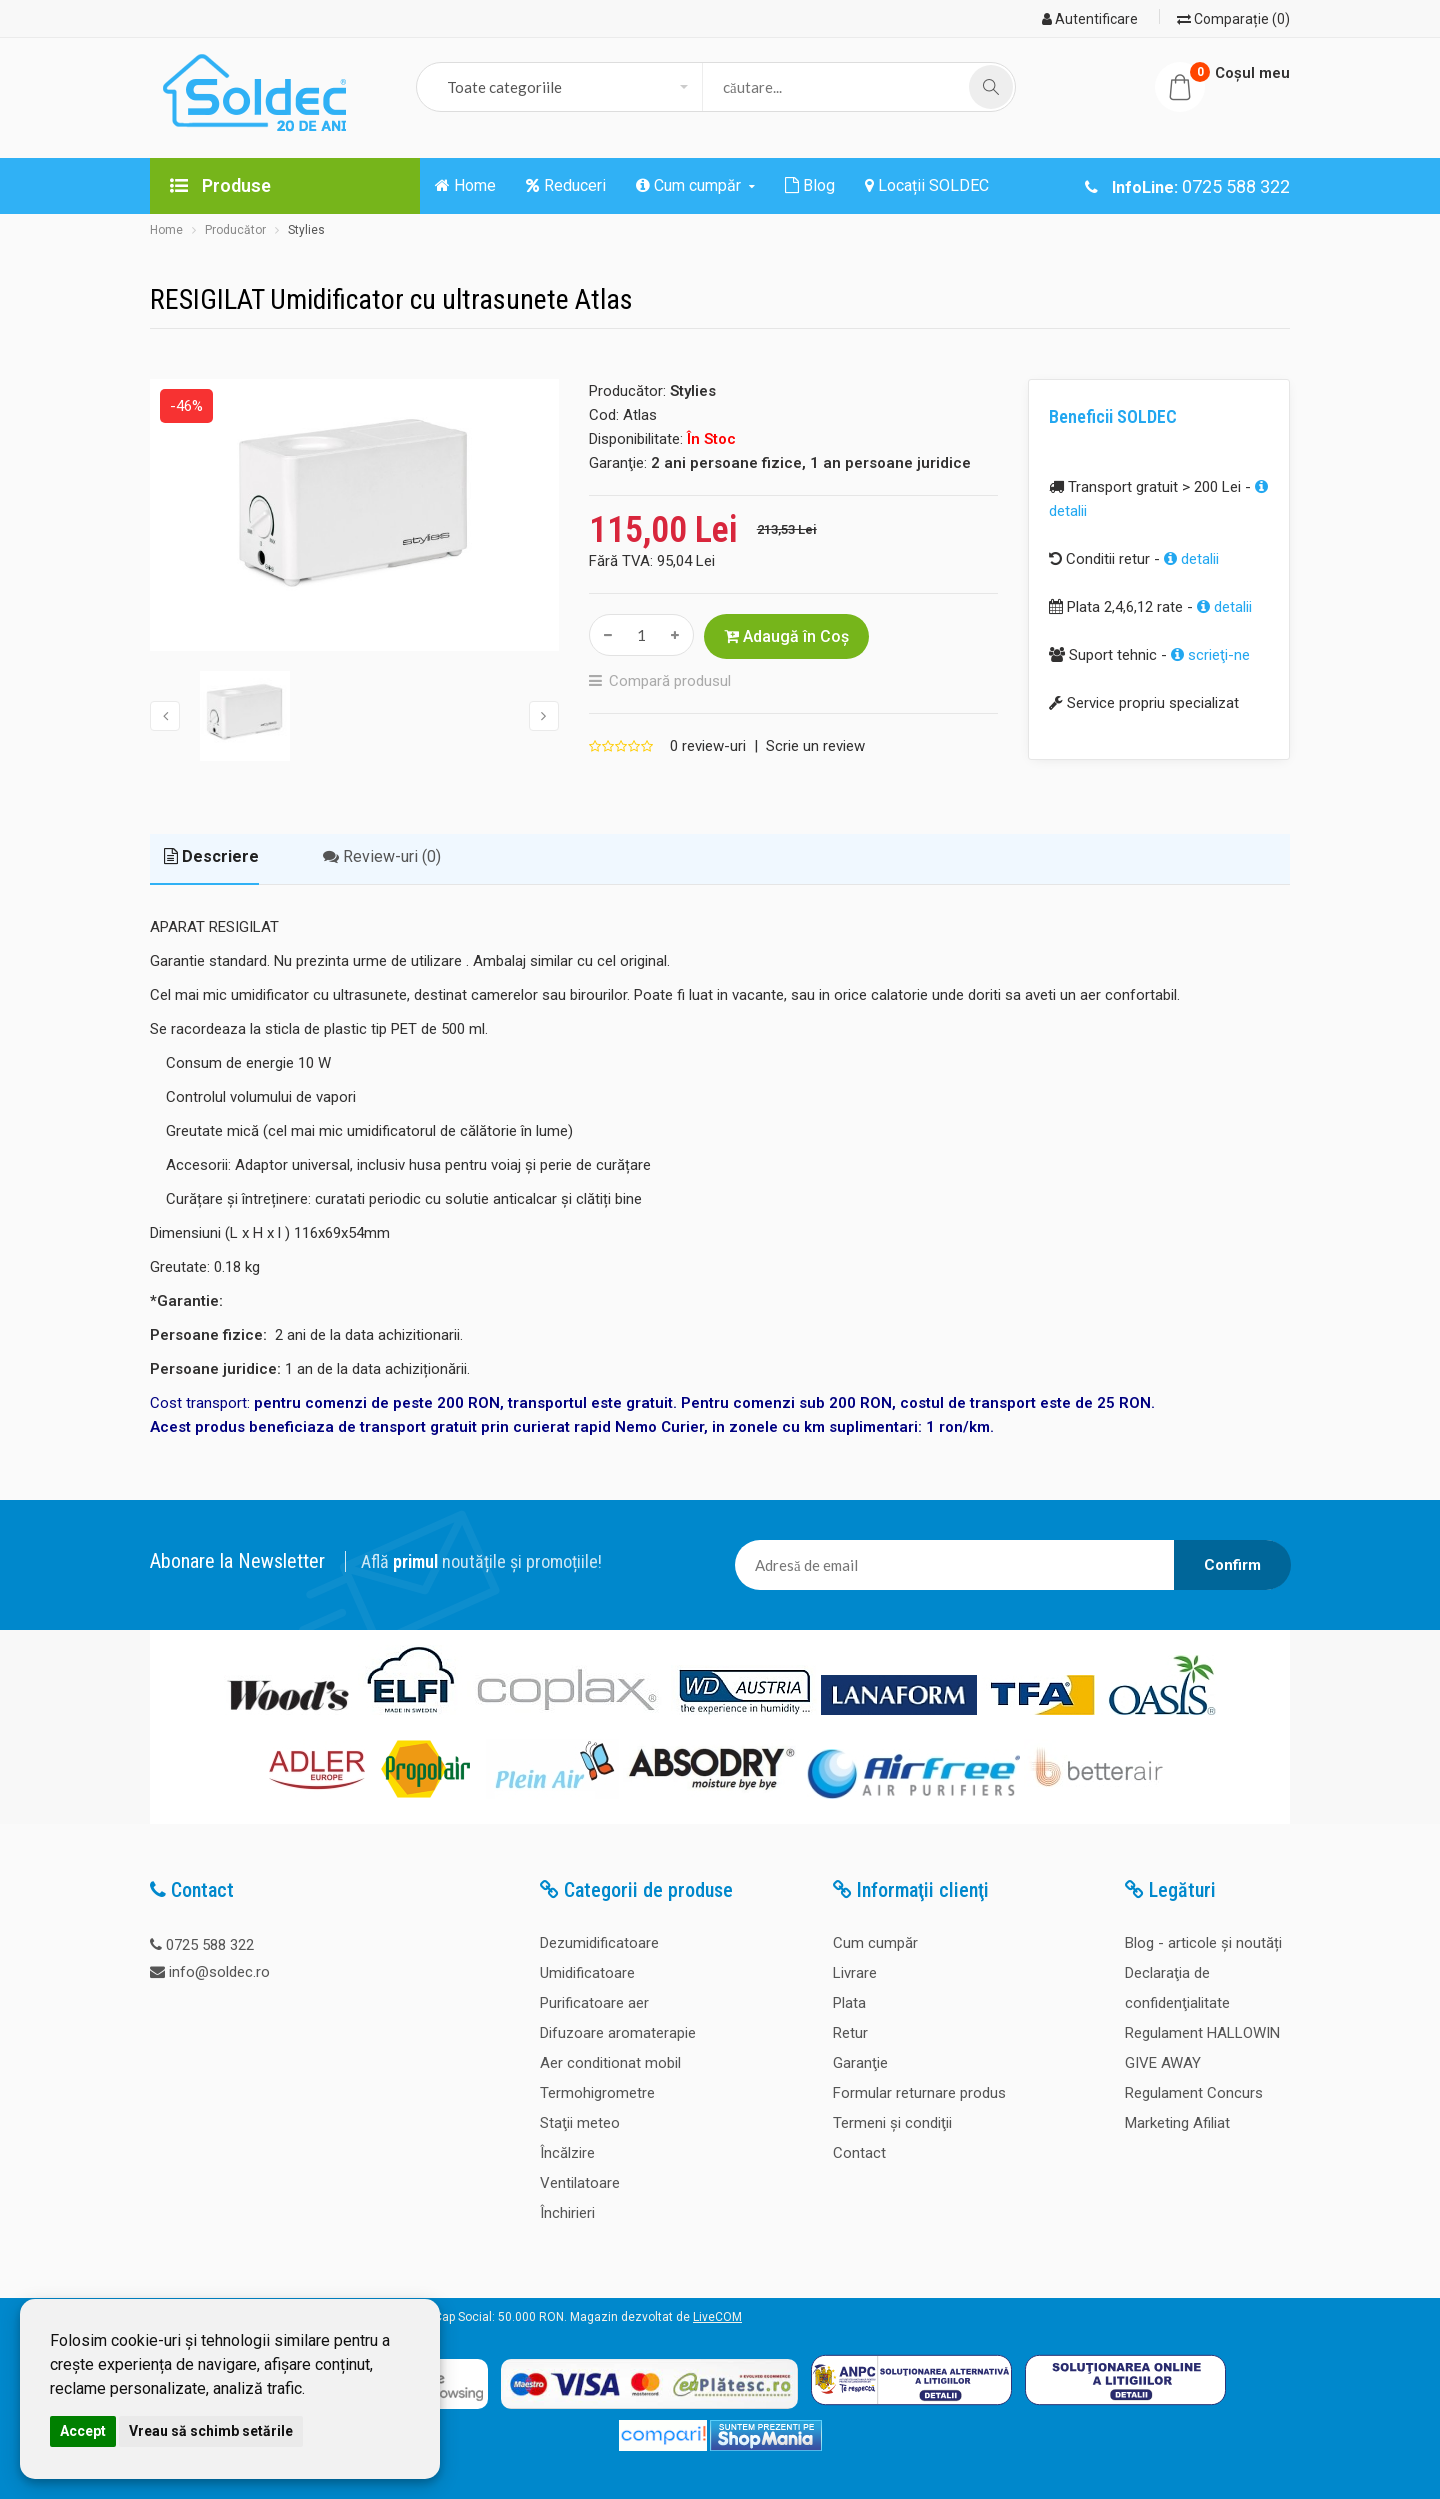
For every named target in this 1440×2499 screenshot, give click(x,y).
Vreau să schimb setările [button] (211, 2431)
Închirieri (567, 2213)
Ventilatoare (580, 2183)
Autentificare (1090, 19)
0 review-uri (708, 746)
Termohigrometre (597, 2093)
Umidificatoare (587, 1973)
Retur (850, 2033)
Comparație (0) (1233, 19)
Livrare (855, 1973)
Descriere (211, 856)
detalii (1191, 559)
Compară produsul (670, 681)
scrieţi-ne (1210, 655)
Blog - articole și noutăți (1203, 1943)
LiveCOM (717, 2317)
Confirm (1232, 1565)
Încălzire (567, 2153)
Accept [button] (83, 2431)
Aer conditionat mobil (610, 2063)
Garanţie (860, 2063)
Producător (235, 230)
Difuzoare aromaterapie (618, 2033)
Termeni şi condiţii (892, 2123)
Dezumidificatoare (599, 1943)
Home (166, 230)
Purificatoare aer (594, 2003)
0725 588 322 (210, 1945)
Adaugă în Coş (786, 636)
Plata (849, 2003)
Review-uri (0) (382, 856)
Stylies (306, 230)
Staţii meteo (580, 2123)
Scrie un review (815, 746)
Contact (859, 2153)
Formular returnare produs (919, 2093)
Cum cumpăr (875, 1943)
